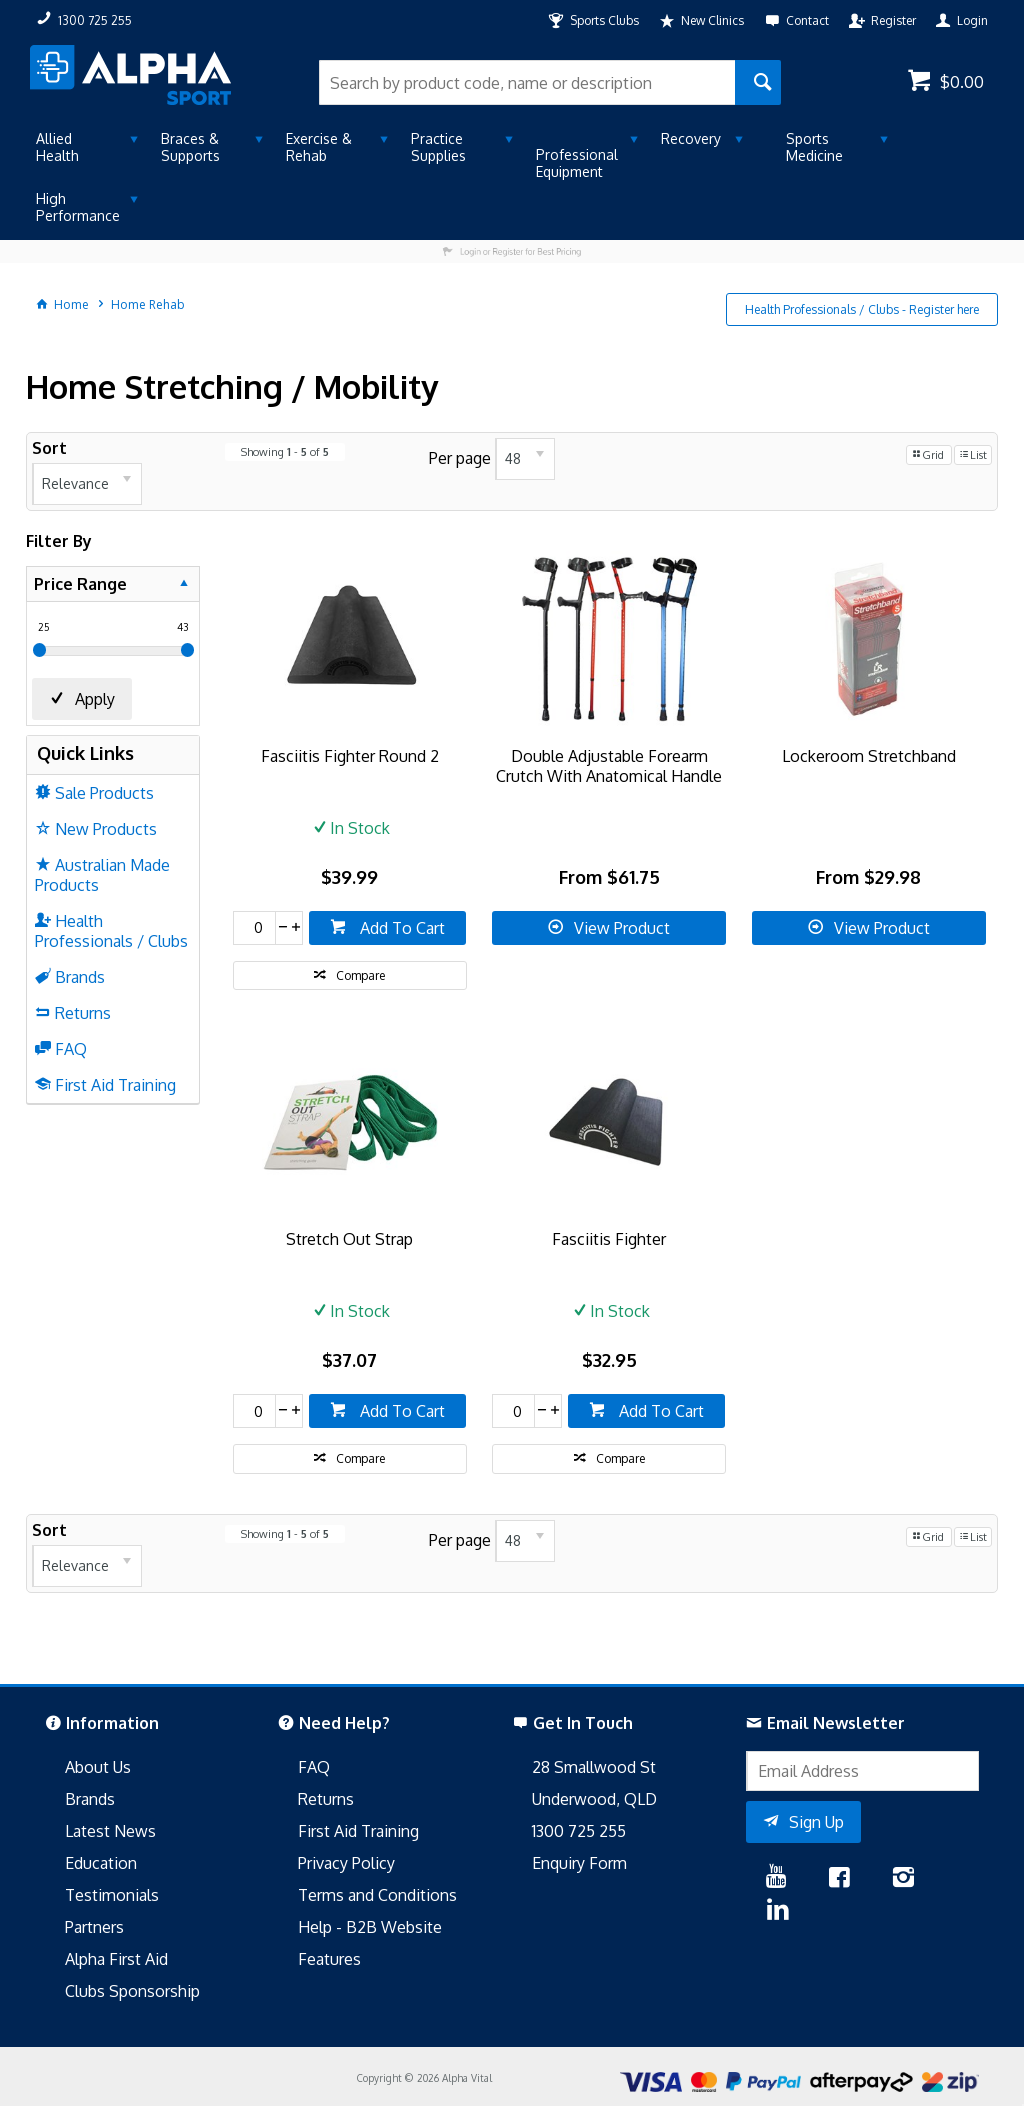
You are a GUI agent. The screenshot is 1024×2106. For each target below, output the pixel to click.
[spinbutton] (254, 928)
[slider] (39, 650)
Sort (49, 448)
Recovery (691, 138)
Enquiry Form (579, 1863)
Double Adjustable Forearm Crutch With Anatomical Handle (609, 766)
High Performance (78, 207)
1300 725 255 (579, 1831)
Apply (95, 699)
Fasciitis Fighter (609, 1239)
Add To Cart (400, 928)
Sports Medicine (814, 147)
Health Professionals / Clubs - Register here (862, 309)
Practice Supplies (438, 147)
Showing (285, 452)
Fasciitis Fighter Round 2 (350, 756)
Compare (360, 975)
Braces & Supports (190, 147)
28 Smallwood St (594, 1767)
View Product (622, 928)
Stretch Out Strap (349, 1239)
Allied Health (57, 147)
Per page (460, 458)
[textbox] (526, 82)
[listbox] (87, 484)
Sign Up (816, 1822)
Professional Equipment (577, 163)
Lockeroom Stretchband (869, 756)
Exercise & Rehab (319, 147)
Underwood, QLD (594, 1799)
